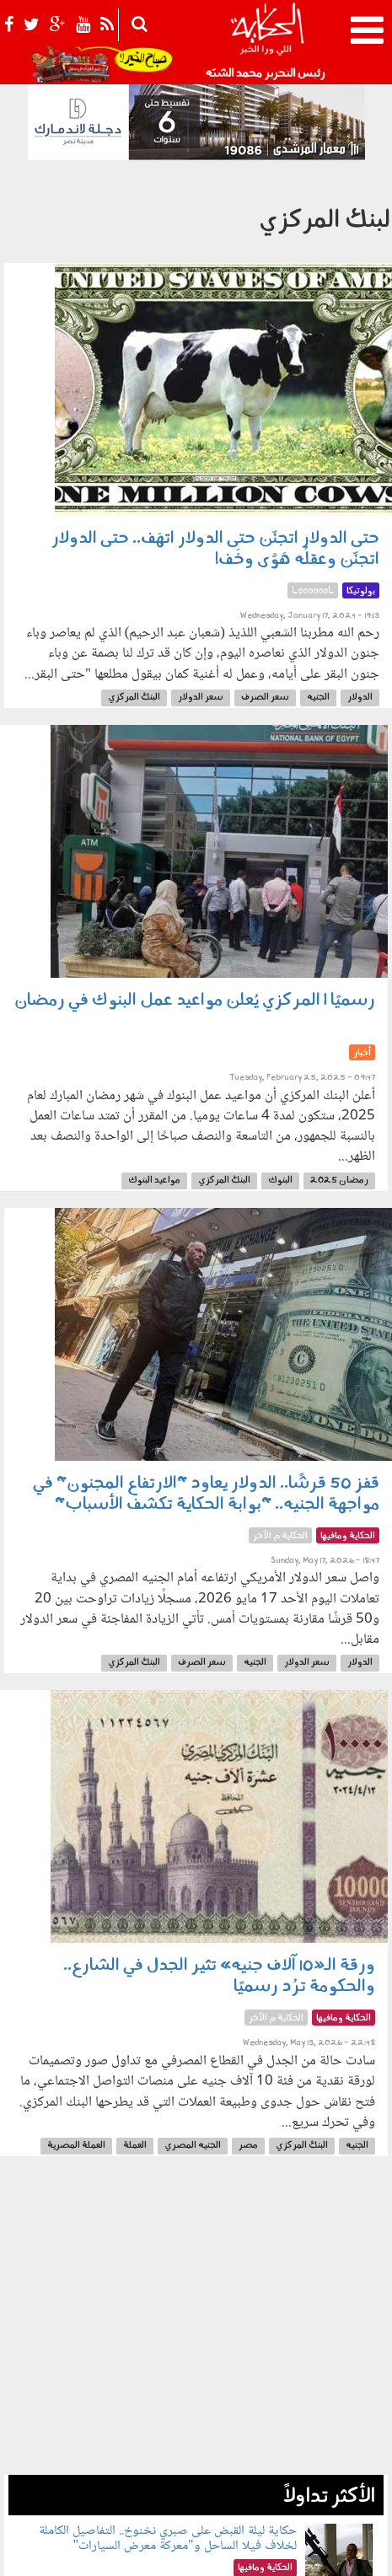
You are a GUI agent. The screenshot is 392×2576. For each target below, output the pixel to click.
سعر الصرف (265, 697)
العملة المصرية (76, 2146)
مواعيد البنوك (154, 1180)
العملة (135, 2146)
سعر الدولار (200, 697)
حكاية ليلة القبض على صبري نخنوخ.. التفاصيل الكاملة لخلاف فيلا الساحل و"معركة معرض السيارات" (168, 2538)
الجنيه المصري (192, 2146)
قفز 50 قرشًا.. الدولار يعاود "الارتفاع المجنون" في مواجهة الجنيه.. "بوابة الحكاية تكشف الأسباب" (206, 1494)
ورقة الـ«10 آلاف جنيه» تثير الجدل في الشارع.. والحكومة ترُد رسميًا (219, 1976)
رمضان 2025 (339, 1180)
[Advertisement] (196, 2324)
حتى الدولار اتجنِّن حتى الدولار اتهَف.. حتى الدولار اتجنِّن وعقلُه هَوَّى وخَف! (215, 549)
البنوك (280, 1180)
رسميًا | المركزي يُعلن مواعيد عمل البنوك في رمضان (194, 1000)
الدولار (360, 697)
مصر (248, 2146)
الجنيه (318, 697)
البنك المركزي (134, 697)
